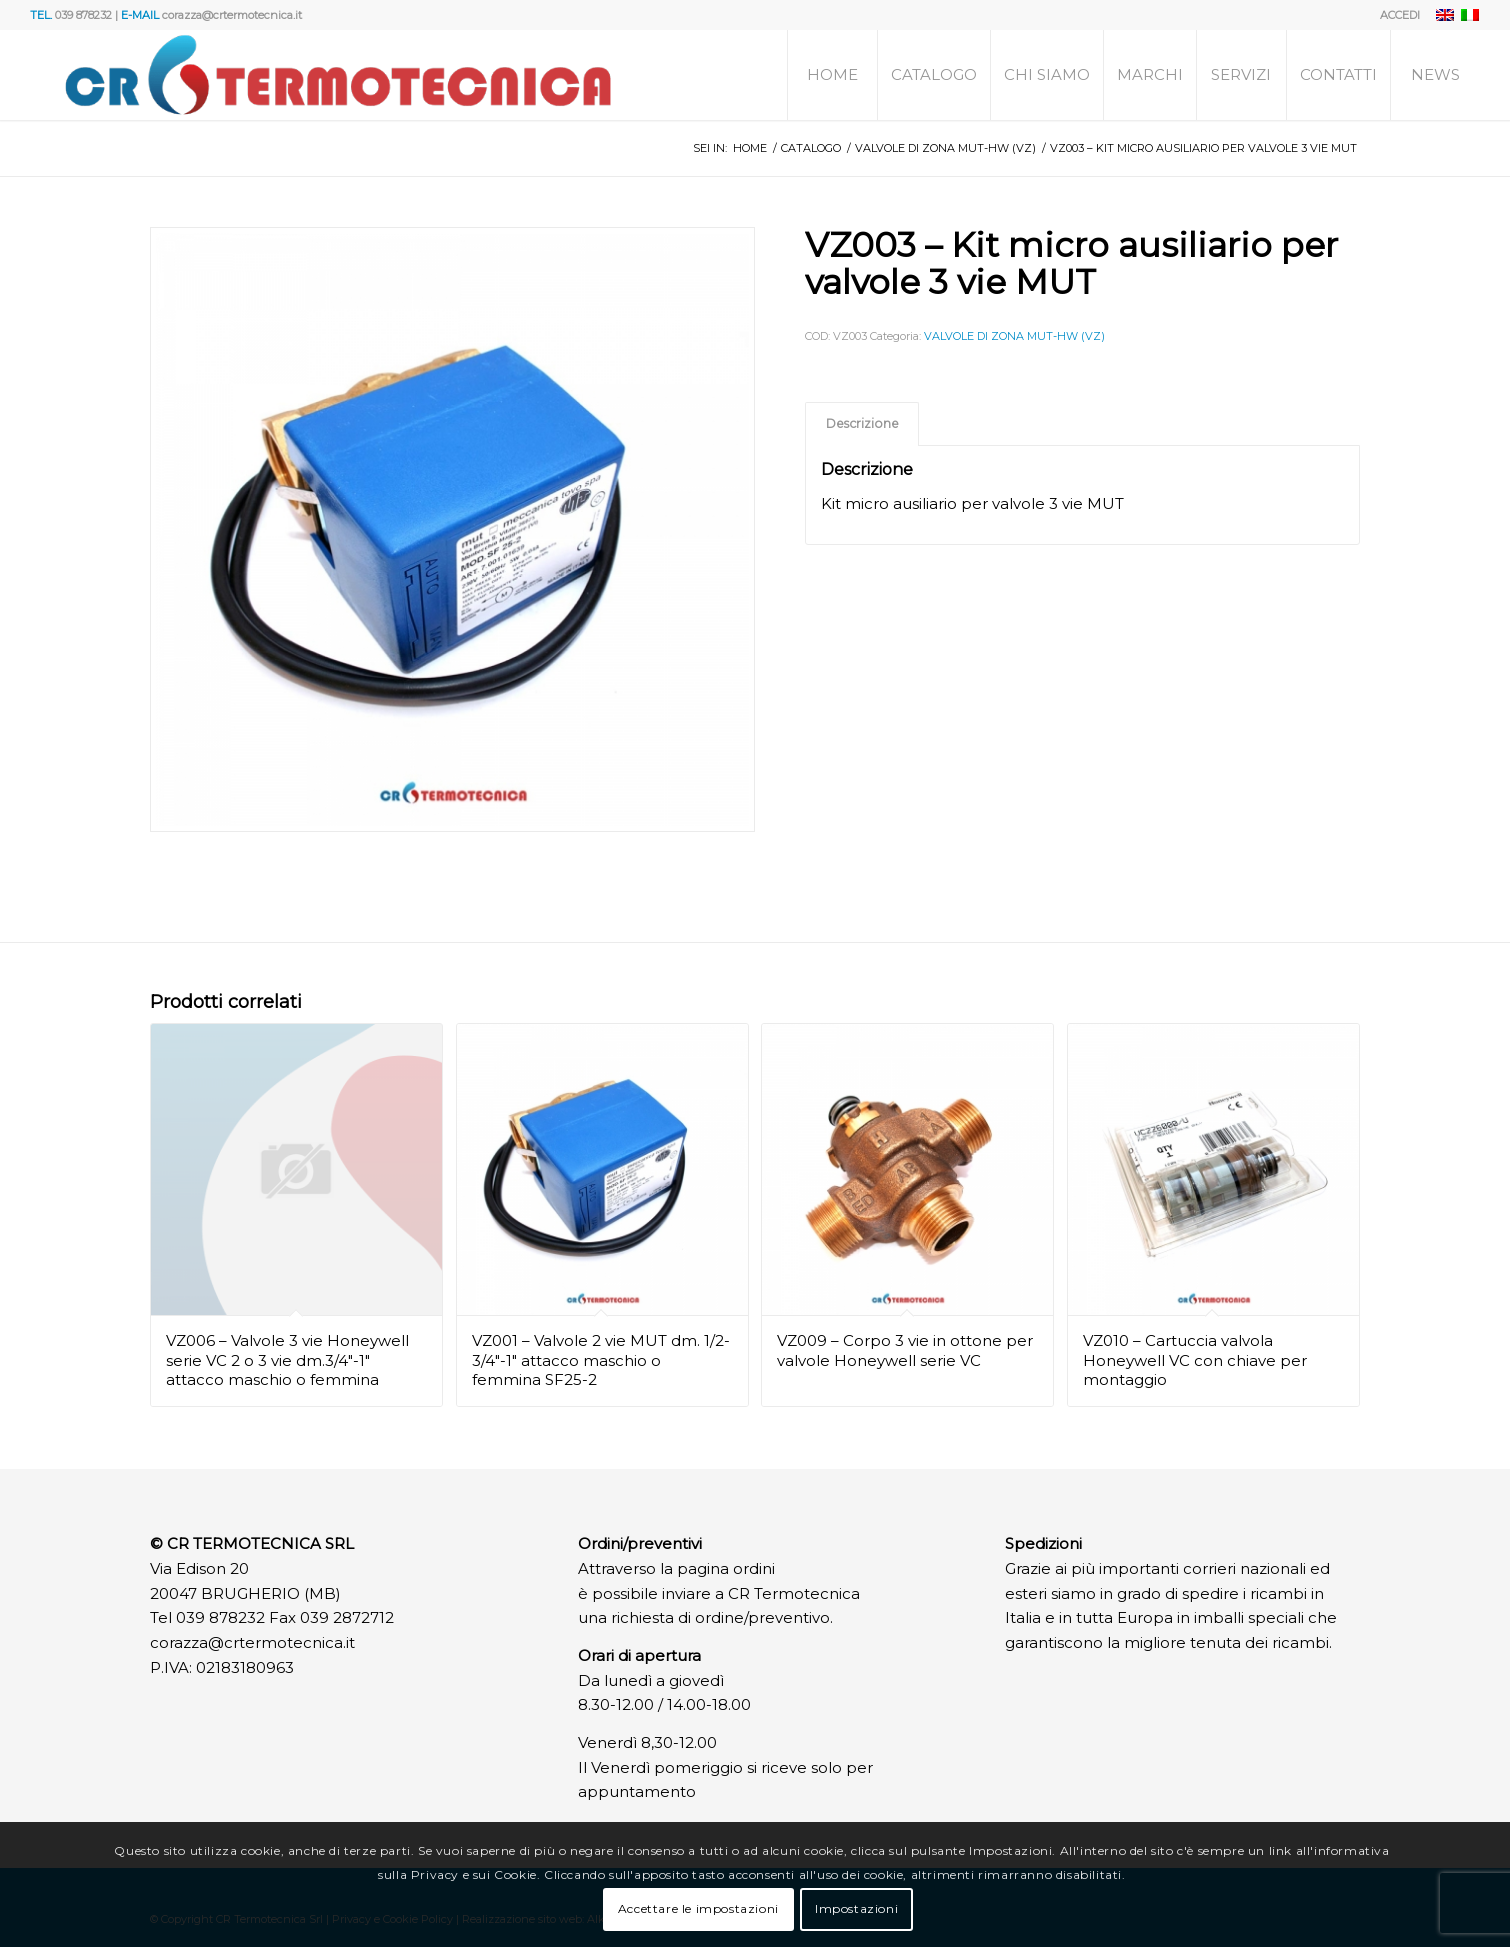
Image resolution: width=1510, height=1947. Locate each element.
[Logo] (337, 75)
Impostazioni (856, 1908)
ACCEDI (1400, 15)
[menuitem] (1395, 15)
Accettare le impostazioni (698, 1908)
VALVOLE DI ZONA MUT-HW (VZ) (1014, 336)
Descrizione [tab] (862, 423)
